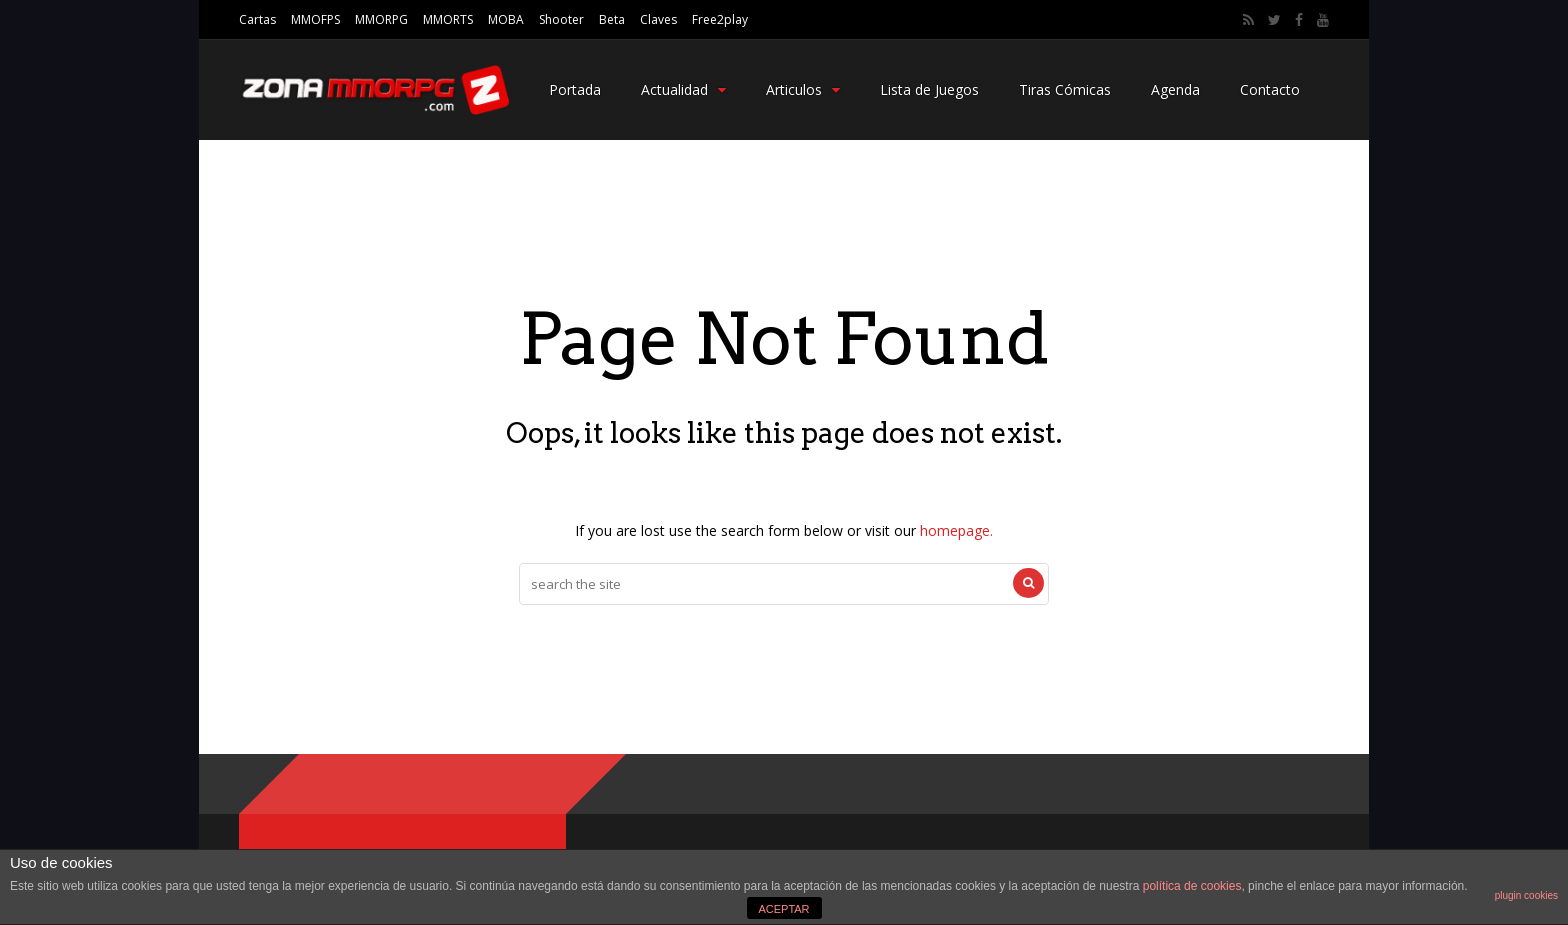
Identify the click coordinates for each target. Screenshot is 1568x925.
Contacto (1270, 89)
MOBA (506, 19)
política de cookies (1192, 886)
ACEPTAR (783, 909)
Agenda (1175, 89)
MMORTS (448, 19)
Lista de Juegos (929, 89)
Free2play (720, 19)
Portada (575, 89)
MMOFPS (315, 19)
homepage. (956, 530)
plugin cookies (1526, 895)
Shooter (561, 19)
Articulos (803, 89)
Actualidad (683, 89)
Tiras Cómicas (1065, 89)
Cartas (257, 19)
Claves (658, 19)
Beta (612, 19)
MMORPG (381, 19)
